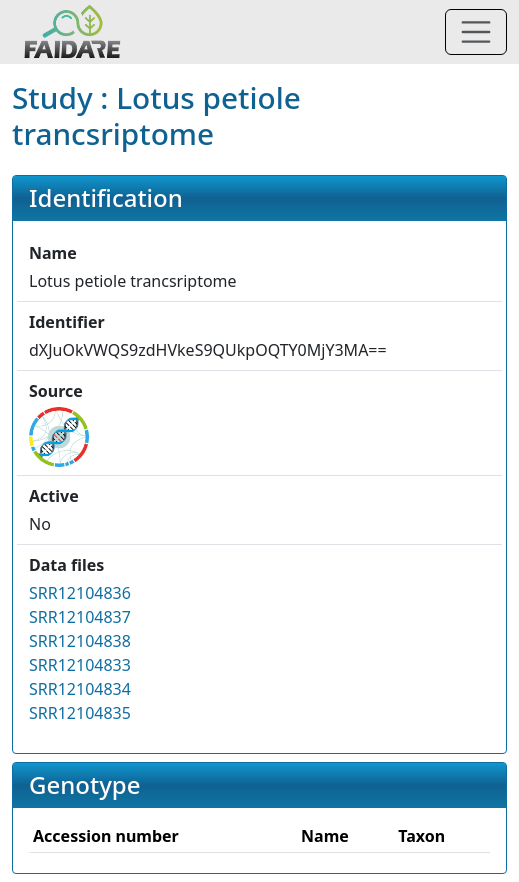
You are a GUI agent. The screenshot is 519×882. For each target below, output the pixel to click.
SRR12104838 (80, 641)
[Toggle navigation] (476, 32)
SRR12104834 (80, 689)
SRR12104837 (80, 617)
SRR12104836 (80, 593)
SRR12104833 (80, 665)
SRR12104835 (80, 713)
